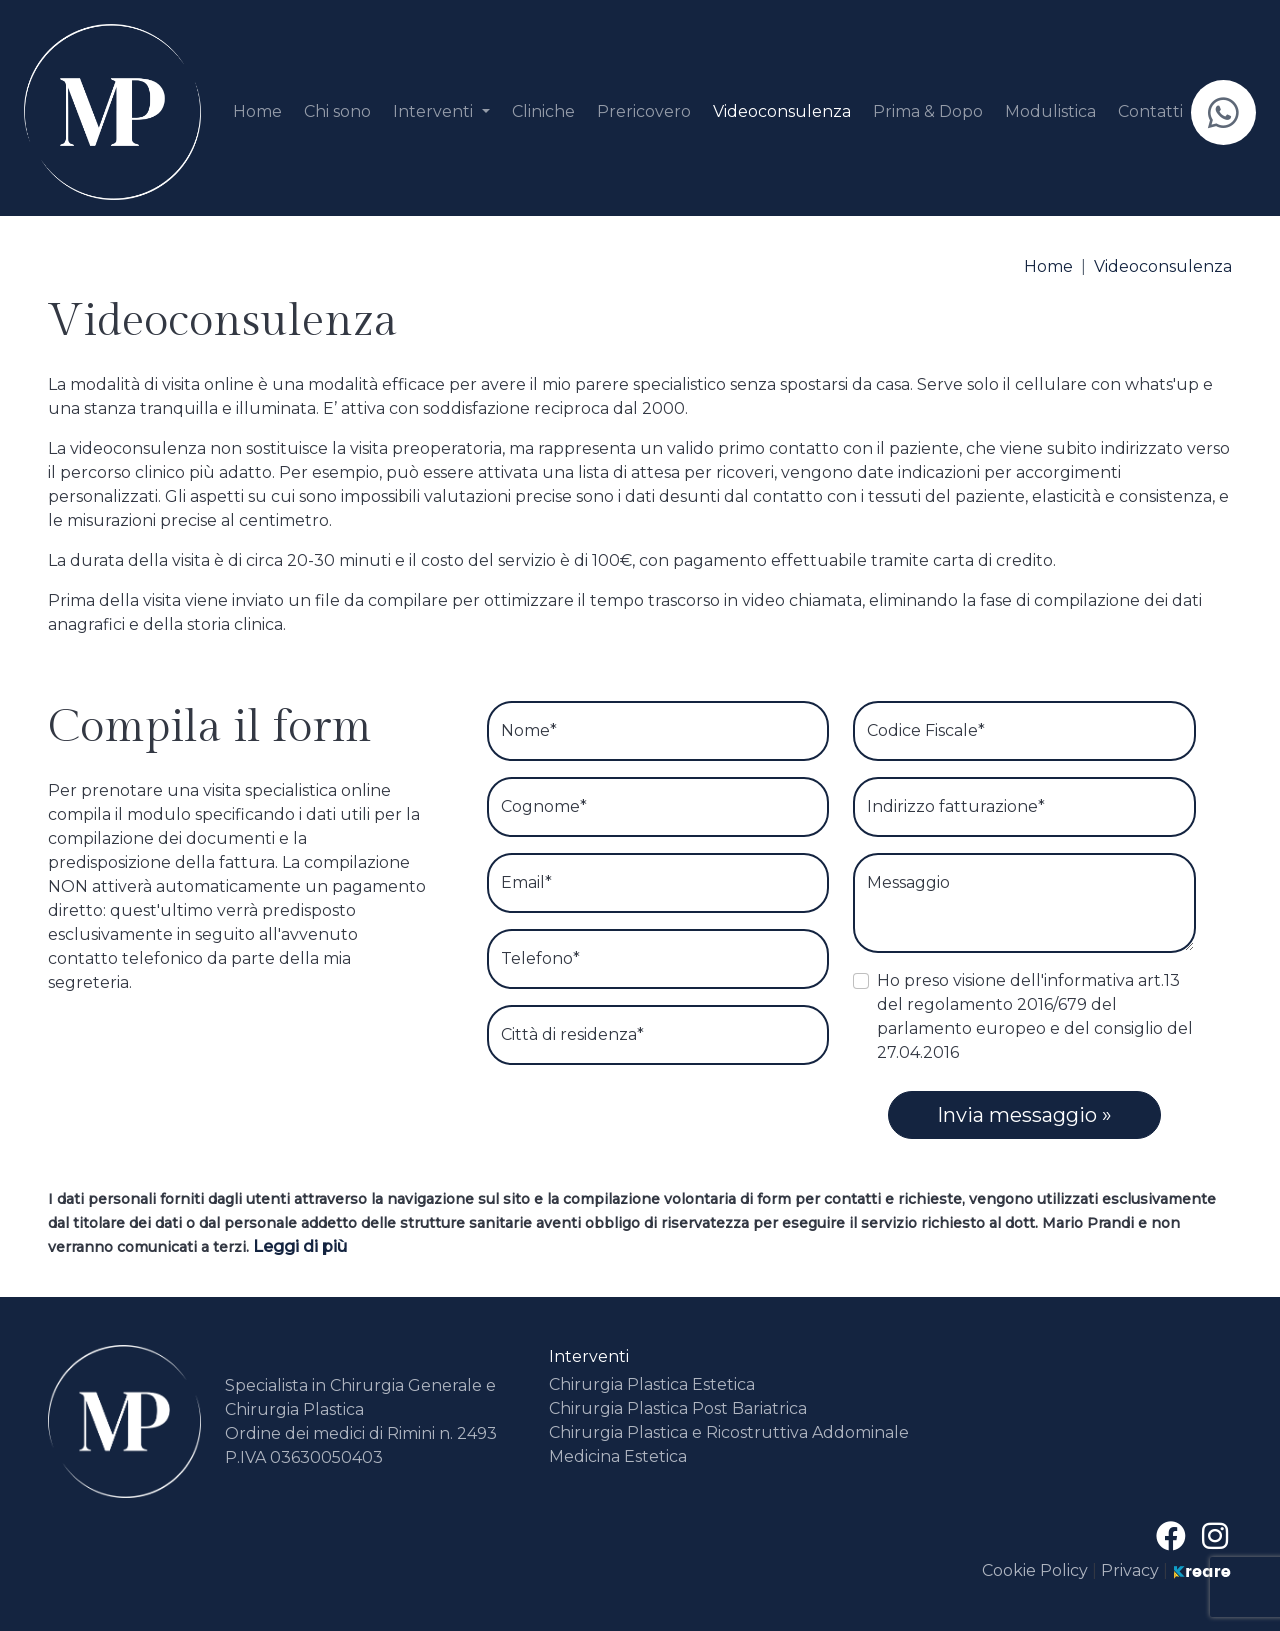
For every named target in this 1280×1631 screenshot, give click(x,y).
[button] (441, 112)
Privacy (1130, 1570)
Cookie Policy (1037, 1570)
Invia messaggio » (1024, 1115)
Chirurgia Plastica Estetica (652, 1384)
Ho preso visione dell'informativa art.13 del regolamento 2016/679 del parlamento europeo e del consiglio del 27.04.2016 (1035, 1016)
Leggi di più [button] (300, 1246)
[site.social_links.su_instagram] (1215, 1536)
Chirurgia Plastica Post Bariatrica (678, 1408)
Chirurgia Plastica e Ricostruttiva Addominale (729, 1432)
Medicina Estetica (618, 1456)
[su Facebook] (1175, 1536)
